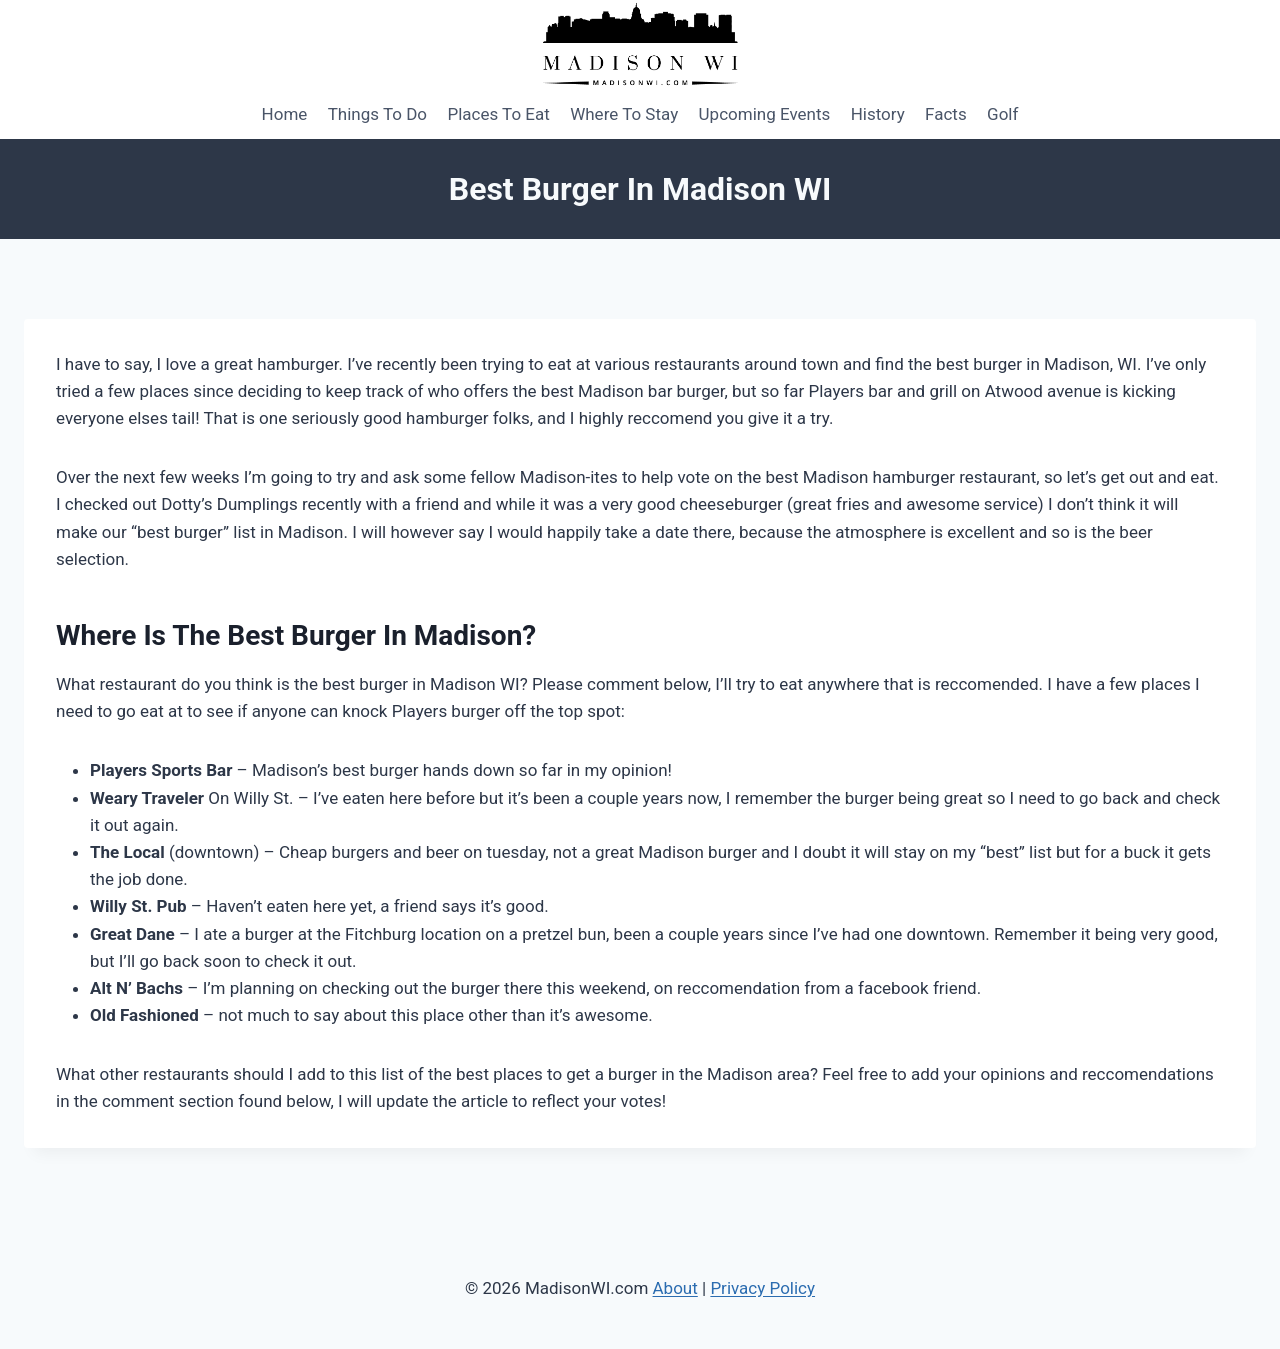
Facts (946, 114)
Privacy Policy (762, 1288)
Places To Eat (498, 114)
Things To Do (377, 114)
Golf (1002, 114)
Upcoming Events (765, 114)
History (878, 114)
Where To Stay (624, 114)
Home (285, 114)
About (675, 1288)
